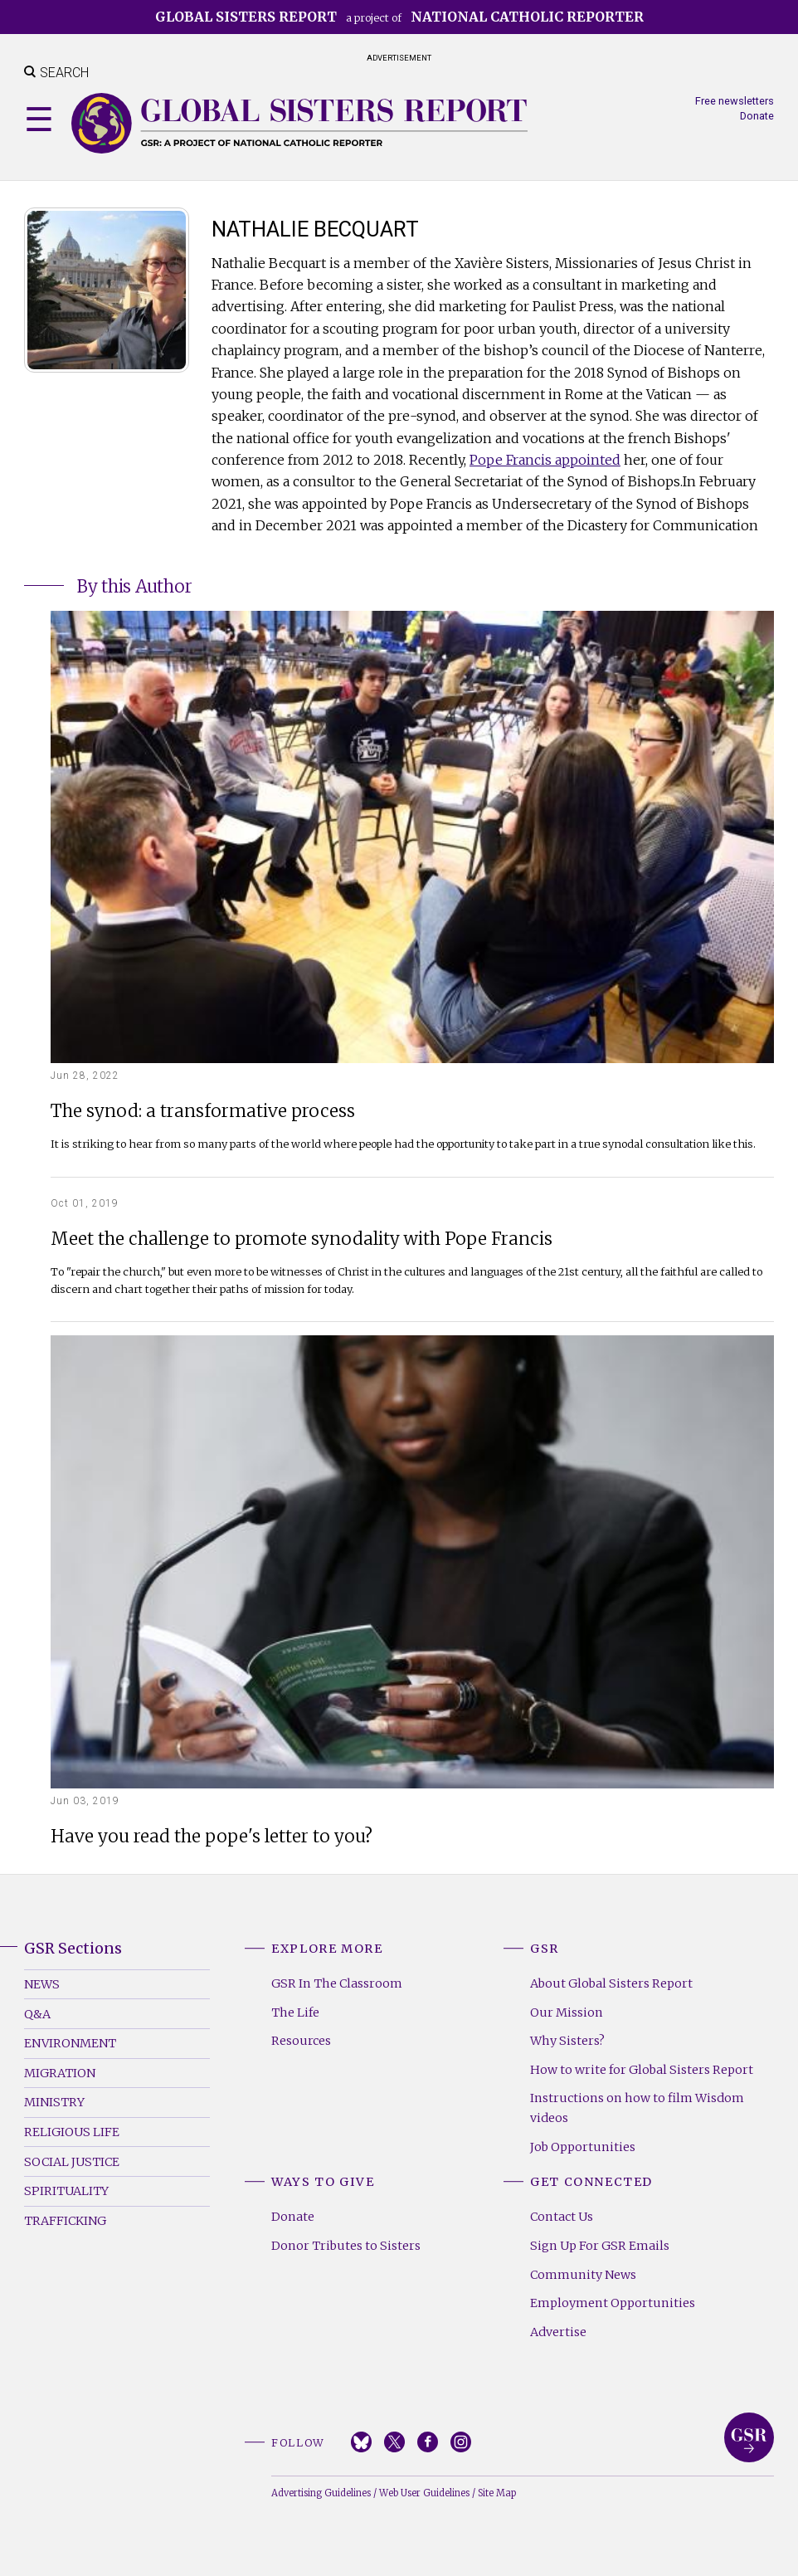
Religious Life (71, 2132)
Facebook (427, 2442)
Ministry (54, 2102)
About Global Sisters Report (611, 1983)
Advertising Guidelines (321, 2493)
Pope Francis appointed (545, 459)
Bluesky (361, 2442)
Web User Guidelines (424, 2493)
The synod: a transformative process (203, 1111)
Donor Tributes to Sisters (346, 2245)
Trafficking (65, 2220)
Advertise (558, 2332)
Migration (59, 2073)
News (42, 1984)
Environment (70, 2043)
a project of (399, 17)
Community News (583, 2274)
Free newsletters (734, 101)
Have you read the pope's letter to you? (211, 1837)
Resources (301, 2040)
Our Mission (566, 2012)
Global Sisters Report (749, 2437)
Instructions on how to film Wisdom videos (637, 2108)
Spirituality (66, 2190)
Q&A (37, 2014)
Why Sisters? (567, 2040)
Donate (757, 116)
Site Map (497, 2493)
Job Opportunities (582, 2146)
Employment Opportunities (612, 2302)
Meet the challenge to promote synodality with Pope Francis (301, 1239)
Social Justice (71, 2161)
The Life (295, 2012)
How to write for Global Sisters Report (641, 2069)
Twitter (394, 2442)
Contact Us (561, 2216)
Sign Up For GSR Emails (599, 2245)
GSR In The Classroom (336, 1983)
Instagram (460, 2442)
